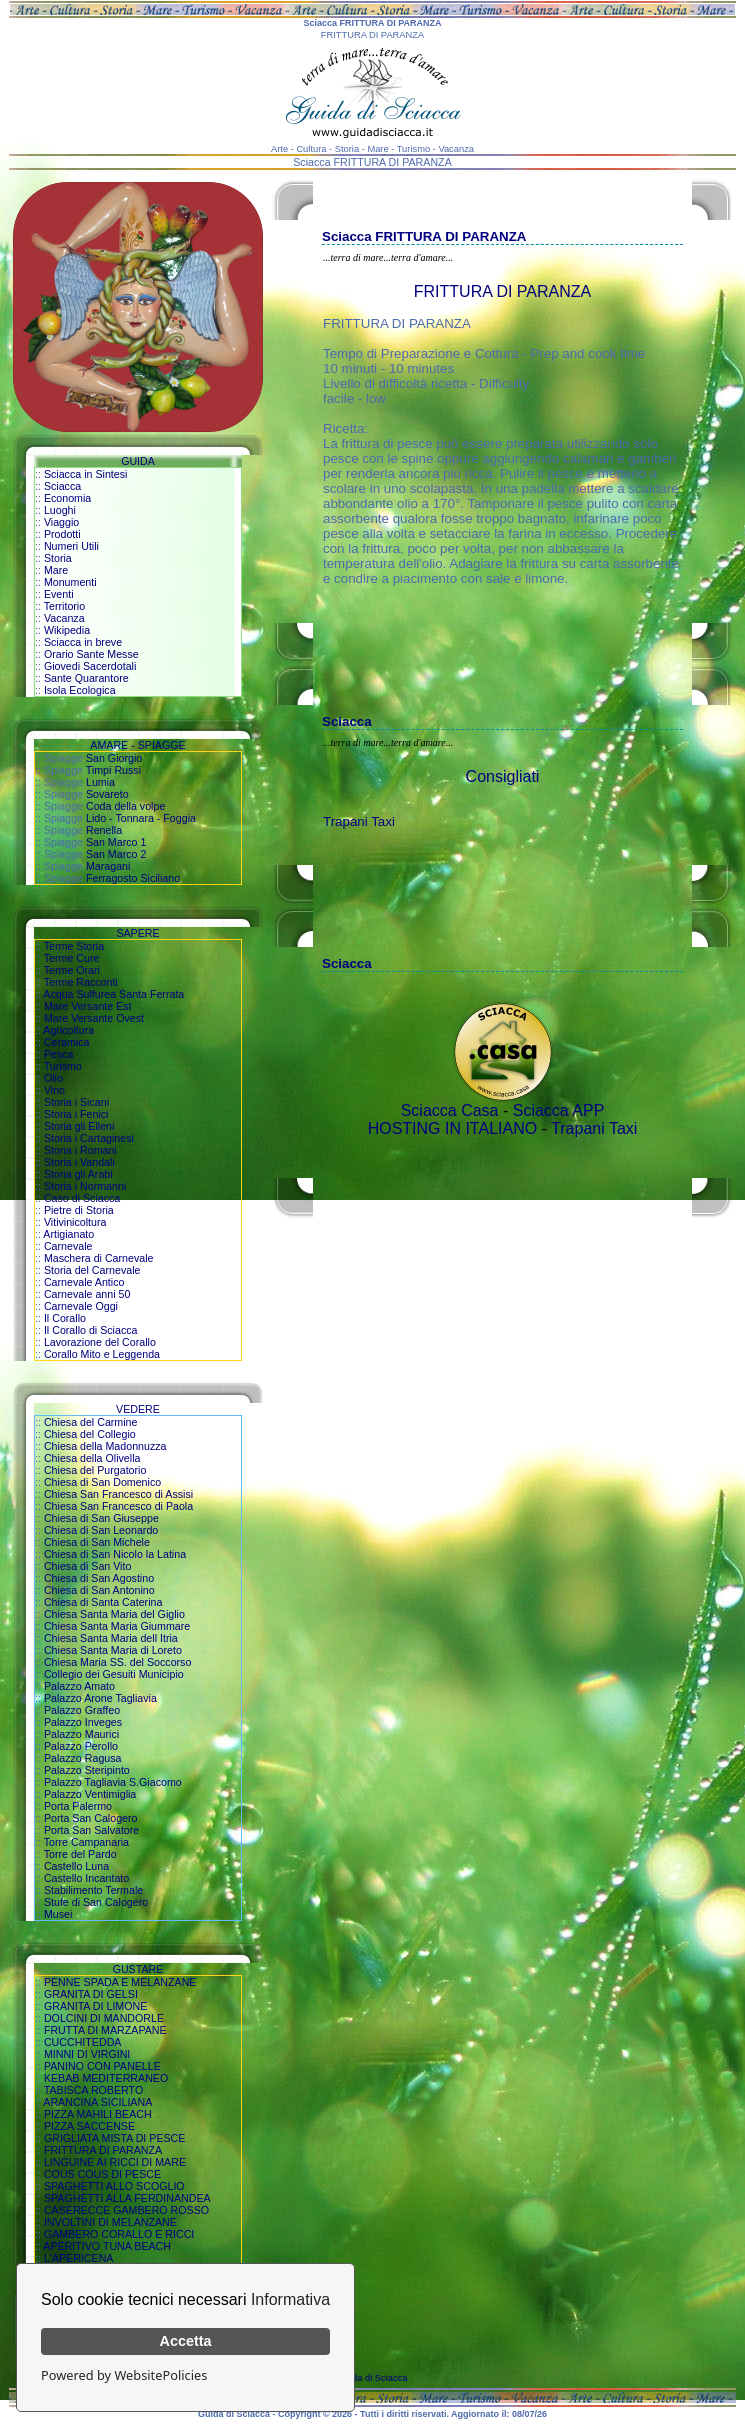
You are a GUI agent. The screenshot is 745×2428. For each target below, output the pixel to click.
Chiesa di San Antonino (99, 1590)
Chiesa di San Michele (97, 1542)
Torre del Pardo (80, 1854)
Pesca (59, 1054)
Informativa (290, 2299)
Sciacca (62, 486)
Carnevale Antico (84, 1282)
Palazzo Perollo (81, 1746)
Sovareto (107, 794)
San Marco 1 (116, 842)
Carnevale (68, 1246)
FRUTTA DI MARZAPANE (105, 2030)
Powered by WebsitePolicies (124, 2375)
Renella (104, 830)
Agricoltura (68, 1030)
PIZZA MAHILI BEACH (98, 2114)
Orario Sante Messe (91, 654)
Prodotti (62, 534)
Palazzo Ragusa (83, 1758)
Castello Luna (76, 1866)
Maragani (108, 866)
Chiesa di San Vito (87, 1566)
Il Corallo (65, 1318)
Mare (56, 570)
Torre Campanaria (86, 1842)
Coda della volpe (125, 806)
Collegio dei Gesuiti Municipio (114, 1674)
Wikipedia (67, 630)
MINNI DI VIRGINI (87, 2054)
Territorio (64, 606)
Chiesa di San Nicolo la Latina (115, 1554)
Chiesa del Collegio (90, 1434)
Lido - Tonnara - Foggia (141, 818)
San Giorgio (114, 758)
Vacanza (64, 618)
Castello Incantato (86, 1878)
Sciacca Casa (450, 1110)
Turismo (63, 1066)
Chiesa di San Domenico (102, 1482)
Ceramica (67, 1042)
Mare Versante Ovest (94, 1018)
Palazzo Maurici (81, 1734)
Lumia (100, 782)
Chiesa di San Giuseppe (101, 1518)
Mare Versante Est (88, 1006)
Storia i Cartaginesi (89, 1138)
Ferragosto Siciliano (133, 878)
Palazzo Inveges (83, 1722)
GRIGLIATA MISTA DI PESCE (115, 2138)
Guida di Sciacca (373, 2378)
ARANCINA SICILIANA (97, 2102)
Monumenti (70, 582)
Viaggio (61, 522)
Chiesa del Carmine (91, 1422)
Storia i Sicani (76, 1102)
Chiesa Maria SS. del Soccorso (117, 1662)
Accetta (186, 2341)
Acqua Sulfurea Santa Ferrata (113, 994)
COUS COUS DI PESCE (102, 2174)
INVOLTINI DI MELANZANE (110, 2222)
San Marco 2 (116, 854)
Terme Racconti (81, 982)
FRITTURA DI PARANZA (103, 2150)
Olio (53, 1078)
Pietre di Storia (79, 1210)
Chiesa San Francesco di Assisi (118, 1494)
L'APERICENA (79, 2258)
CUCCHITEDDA (83, 2042)
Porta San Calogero (91, 1818)
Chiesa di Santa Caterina (103, 1602)
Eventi (59, 594)
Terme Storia (74, 946)
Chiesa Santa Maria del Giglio (114, 1614)
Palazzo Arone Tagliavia (100, 1698)
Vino (54, 1090)
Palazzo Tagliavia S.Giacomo (113, 1782)
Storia (58, 558)
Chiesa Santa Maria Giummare (117, 1626)
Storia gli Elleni (79, 1126)
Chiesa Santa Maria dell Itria (111, 1638)
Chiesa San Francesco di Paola (118, 1506)
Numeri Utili (71, 546)
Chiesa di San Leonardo (101, 1530)
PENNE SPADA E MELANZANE (120, 1982)
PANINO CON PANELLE (102, 2066)
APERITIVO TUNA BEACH (107, 2246)
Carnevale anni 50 (87, 1294)
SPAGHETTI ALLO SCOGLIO (114, 2186)
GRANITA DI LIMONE (95, 2006)
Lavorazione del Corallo (100, 1342)
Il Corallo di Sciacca (91, 1330)
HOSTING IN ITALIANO (453, 1128)
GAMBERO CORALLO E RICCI (119, 2234)
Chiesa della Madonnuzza (105, 1446)
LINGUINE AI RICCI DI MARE (115, 2162)
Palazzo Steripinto (87, 1770)
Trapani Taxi (359, 821)
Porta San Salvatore (91, 1830)
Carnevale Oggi (81, 1306)
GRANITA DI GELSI (91, 1994)
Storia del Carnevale (92, 1270)
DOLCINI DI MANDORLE (104, 2018)
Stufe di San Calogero (96, 1902)
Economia (67, 498)
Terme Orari (72, 970)
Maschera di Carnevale (99, 1258)
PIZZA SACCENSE (89, 2126)
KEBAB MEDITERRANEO (106, 2078)
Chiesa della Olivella (92, 1458)
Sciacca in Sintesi (86, 474)
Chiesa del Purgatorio (95, 1470)
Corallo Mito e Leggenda (102, 1354)
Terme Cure (72, 958)
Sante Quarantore (86, 678)
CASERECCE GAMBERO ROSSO (126, 2210)
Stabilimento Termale (93, 1890)
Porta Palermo (78, 1806)
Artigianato (68, 1234)
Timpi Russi (113, 770)
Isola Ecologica (80, 690)
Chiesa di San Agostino (99, 1578)
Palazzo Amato (79, 1686)
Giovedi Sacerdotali (90, 666)
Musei (58, 1914)
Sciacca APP (559, 1110)
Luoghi (60, 510)
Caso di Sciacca (82, 1198)
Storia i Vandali (79, 1162)
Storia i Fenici (76, 1114)
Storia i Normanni (85, 1186)
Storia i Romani (80, 1150)
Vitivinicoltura (75, 1222)
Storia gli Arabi (78, 1174)
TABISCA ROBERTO (94, 2090)
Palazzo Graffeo (82, 1710)
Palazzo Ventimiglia (90, 1794)
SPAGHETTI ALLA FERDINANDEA (127, 2198)
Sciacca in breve (83, 642)
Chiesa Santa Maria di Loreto (113, 1650)
